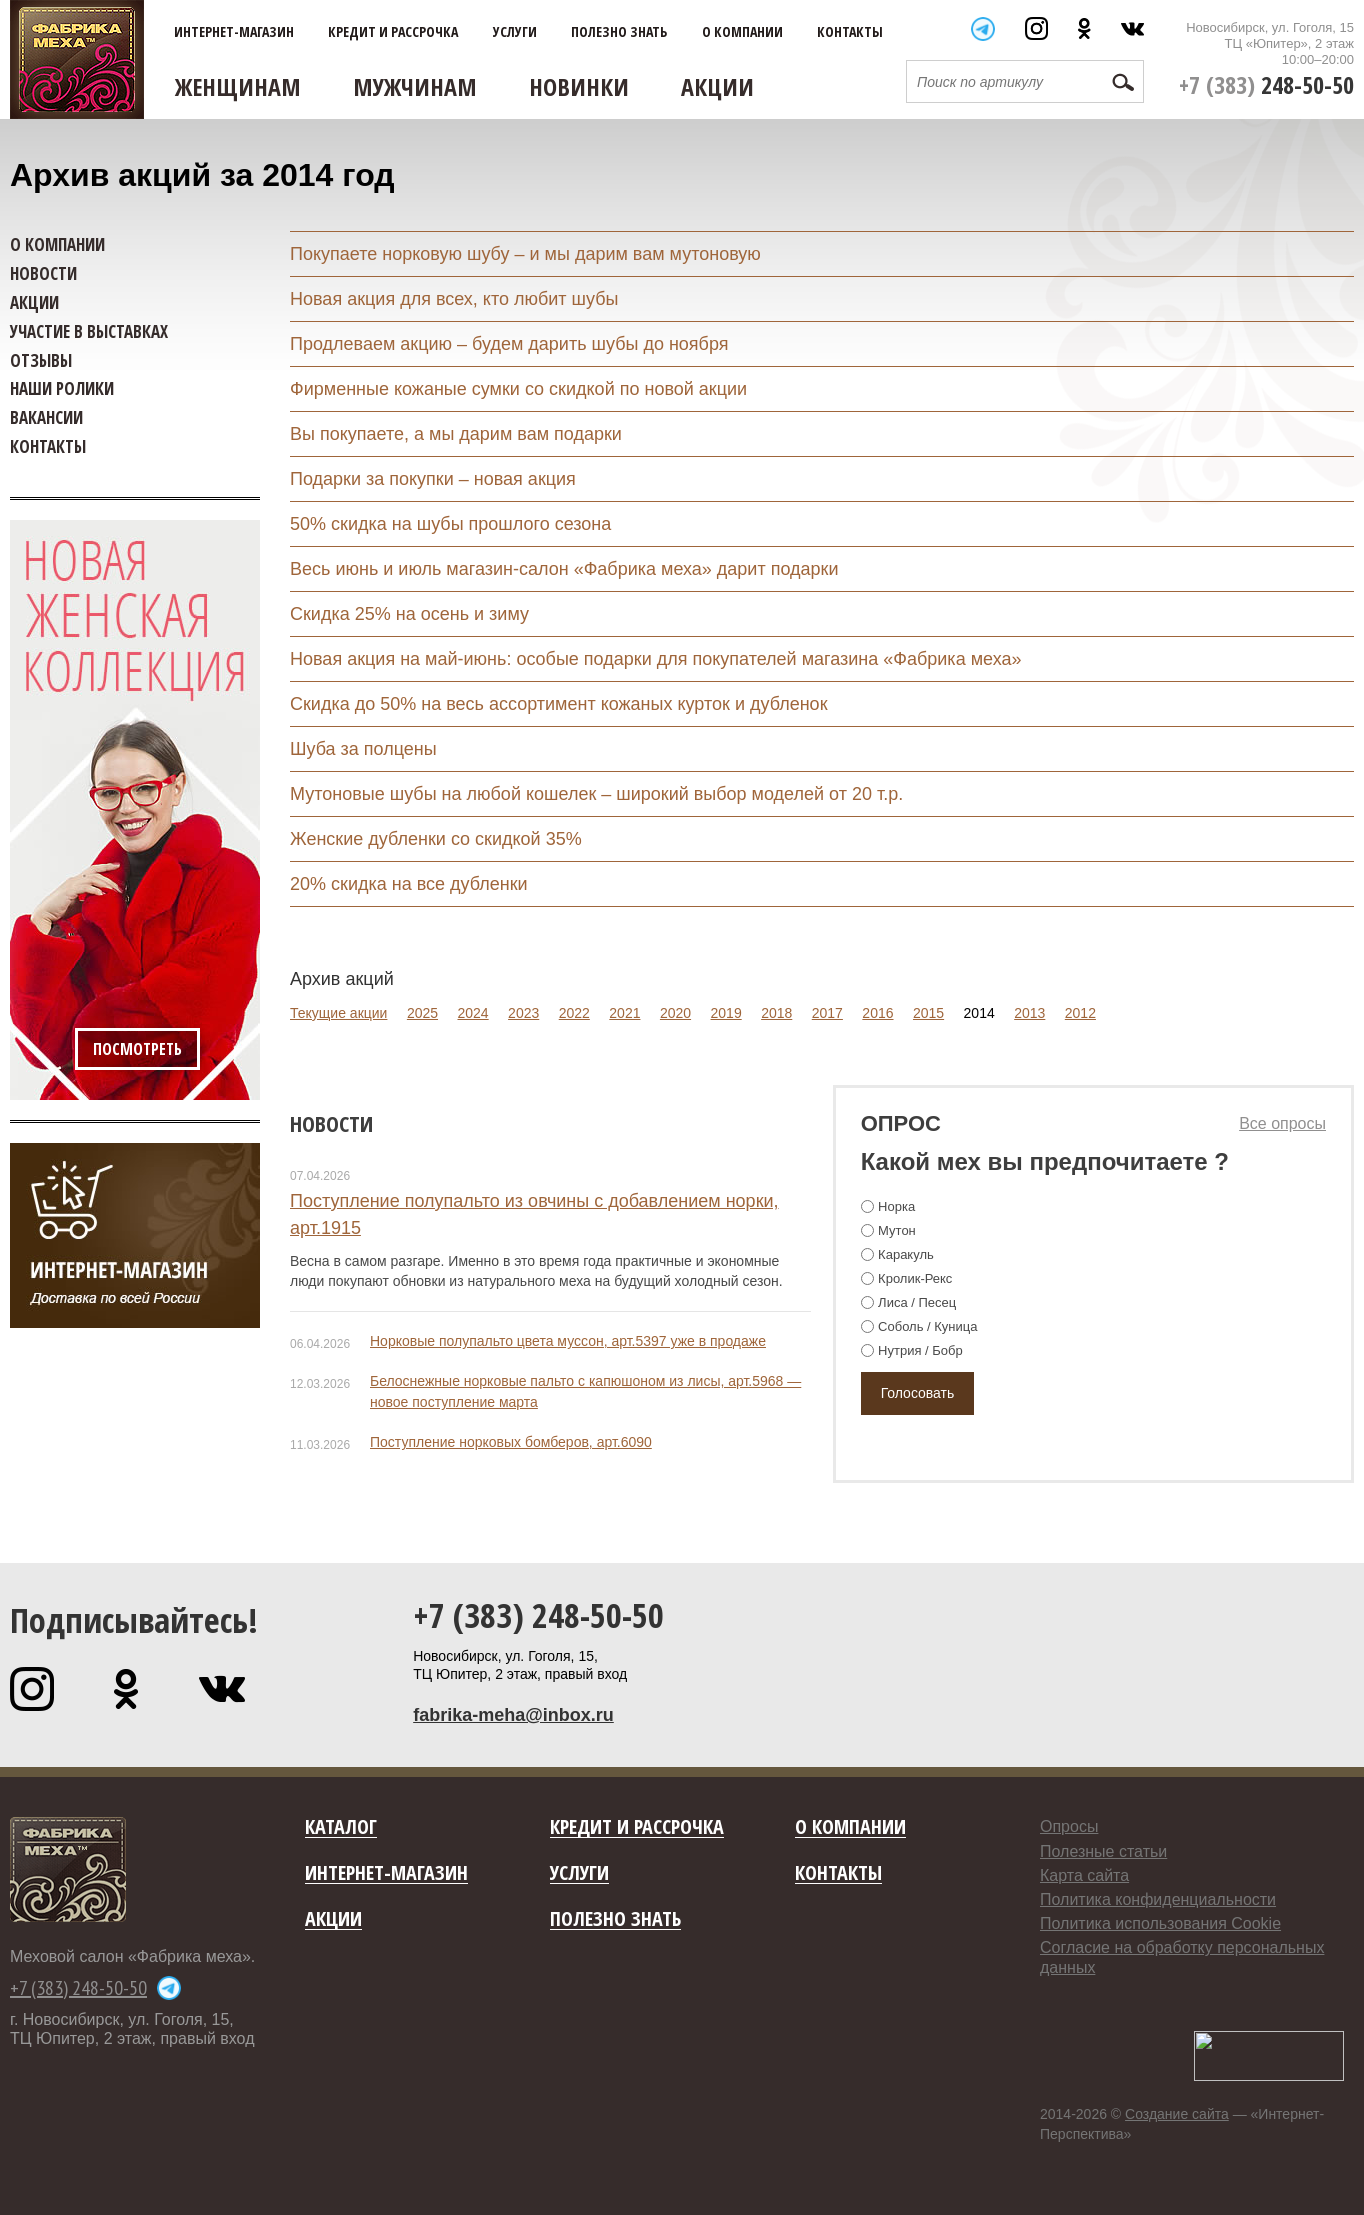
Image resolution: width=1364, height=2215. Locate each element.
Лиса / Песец (917, 1302)
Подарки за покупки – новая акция (433, 479)
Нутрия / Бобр (920, 1350)
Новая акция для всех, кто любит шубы (454, 299)
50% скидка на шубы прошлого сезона (450, 524)
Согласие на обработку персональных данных (1182, 1957)
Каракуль (906, 1254)
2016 (877, 1013)
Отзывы (41, 360)
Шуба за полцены (363, 749)
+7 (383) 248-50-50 (538, 1615)
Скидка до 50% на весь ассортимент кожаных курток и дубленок (559, 704)
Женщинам (238, 86)
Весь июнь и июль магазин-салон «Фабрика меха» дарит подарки (564, 569)
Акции (717, 86)
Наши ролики (62, 388)
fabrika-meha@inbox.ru (513, 1715)
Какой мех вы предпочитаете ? (1045, 1161)
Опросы (1069, 1826)
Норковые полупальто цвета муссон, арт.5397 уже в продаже (568, 1341)
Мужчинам (415, 86)
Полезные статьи (1103, 1851)
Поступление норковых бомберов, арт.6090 (511, 1442)
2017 (827, 1013)
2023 (523, 1013)
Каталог (341, 1827)
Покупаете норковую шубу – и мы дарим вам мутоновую (525, 254)
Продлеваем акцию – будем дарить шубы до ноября (509, 344)
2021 (624, 1013)
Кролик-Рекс (915, 1278)
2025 (422, 1013)
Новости (331, 1123)
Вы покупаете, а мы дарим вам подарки (456, 434)
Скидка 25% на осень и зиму (409, 614)
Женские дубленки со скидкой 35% (436, 839)
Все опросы (1282, 1123)
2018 (776, 1013)
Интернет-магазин (234, 32)
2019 (726, 1013)
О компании (742, 32)
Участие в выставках (89, 331)
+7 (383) (1266, 84)
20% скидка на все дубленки (409, 884)
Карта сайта (1084, 1875)
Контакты (850, 32)
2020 (675, 1013)
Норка (896, 1206)
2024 (472, 1013)
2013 (1029, 1013)
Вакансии (46, 417)
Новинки (579, 86)
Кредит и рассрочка (393, 32)
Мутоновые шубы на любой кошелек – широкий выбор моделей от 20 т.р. (596, 794)
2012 (1080, 1013)
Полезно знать (619, 32)
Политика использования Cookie (1160, 1923)
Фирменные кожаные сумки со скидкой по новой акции (518, 389)
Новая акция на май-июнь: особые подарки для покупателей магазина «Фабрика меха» (655, 659)
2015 (928, 1013)
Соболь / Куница (927, 1326)
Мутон (897, 1230)
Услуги (515, 32)
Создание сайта (1177, 2114)
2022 (574, 1013)
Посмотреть (137, 1049)
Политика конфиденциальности (1158, 1899)
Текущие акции (338, 1013)
